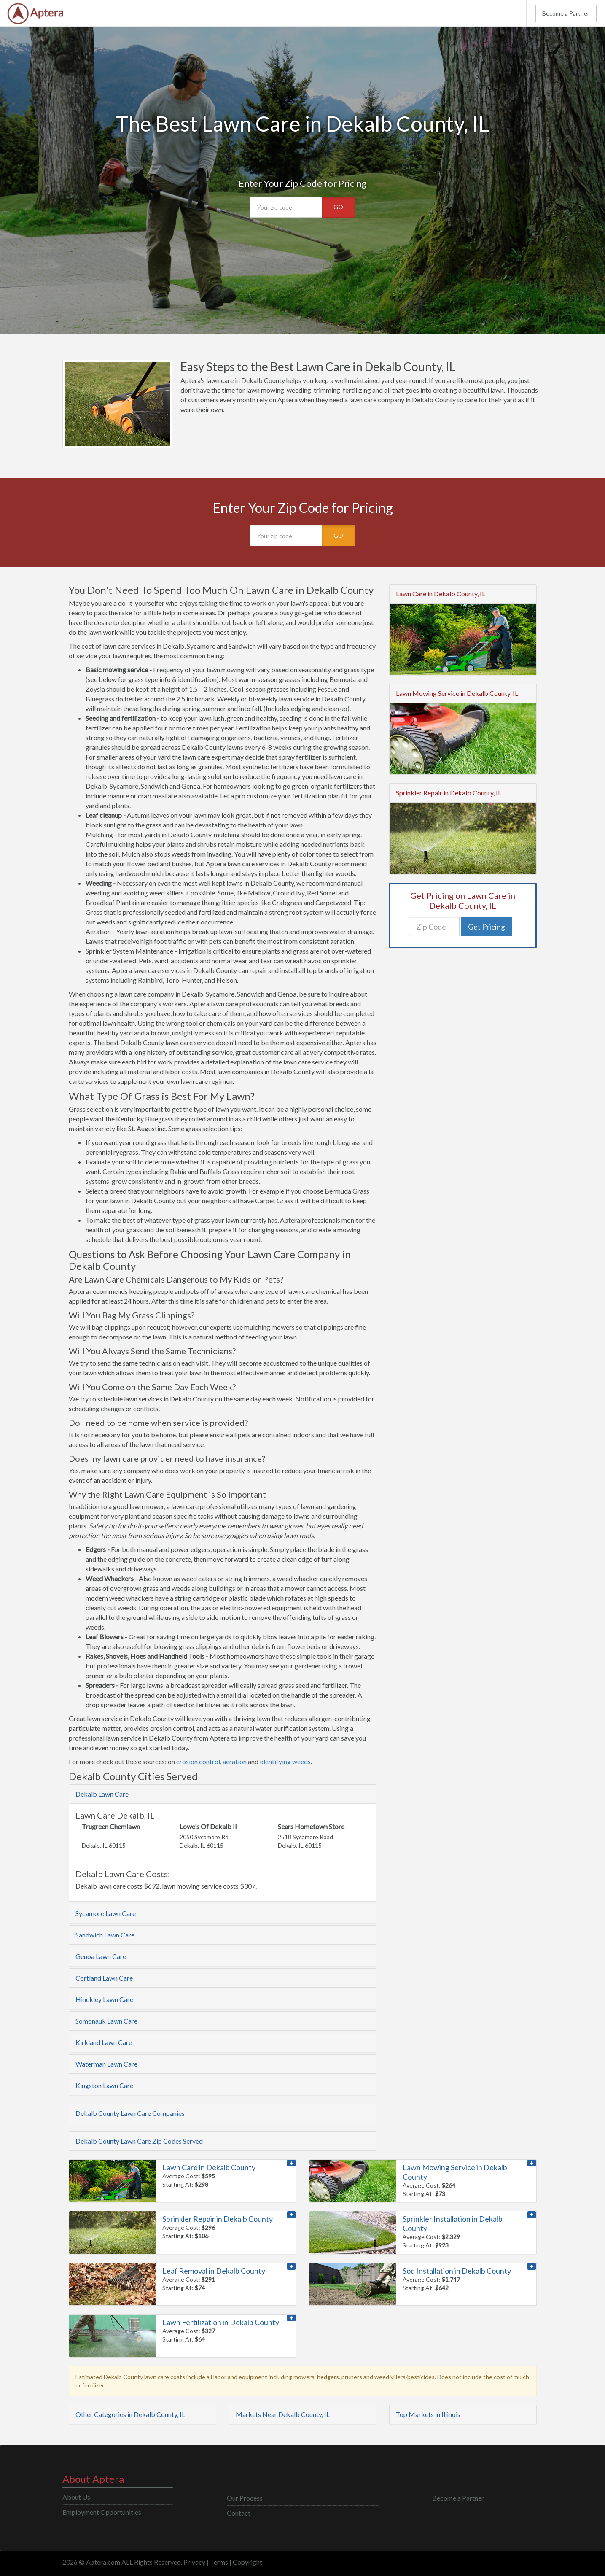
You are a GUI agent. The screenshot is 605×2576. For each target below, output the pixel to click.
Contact (238, 2513)
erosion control (198, 1761)
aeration (235, 1761)
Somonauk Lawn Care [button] (106, 2021)
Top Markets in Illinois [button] (428, 2414)
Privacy (194, 2562)
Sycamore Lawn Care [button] (105, 1913)
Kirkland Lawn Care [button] (103, 2042)
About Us (76, 2497)
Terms (219, 2562)
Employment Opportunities (101, 2512)
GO (338, 206)
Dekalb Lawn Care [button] (102, 1794)
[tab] (222, 1794)
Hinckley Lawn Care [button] (104, 1999)
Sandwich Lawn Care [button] (104, 1935)
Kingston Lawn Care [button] (104, 2085)
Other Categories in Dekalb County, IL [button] (130, 2414)
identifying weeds (285, 1761)
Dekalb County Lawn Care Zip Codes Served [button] (139, 2141)
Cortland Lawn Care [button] (104, 1978)
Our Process (245, 2498)
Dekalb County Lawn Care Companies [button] (130, 2113)
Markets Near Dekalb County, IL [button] (283, 2414)
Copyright (247, 2562)
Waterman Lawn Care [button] (106, 2064)
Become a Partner (565, 13)
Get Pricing (486, 926)
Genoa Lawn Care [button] (100, 1956)
